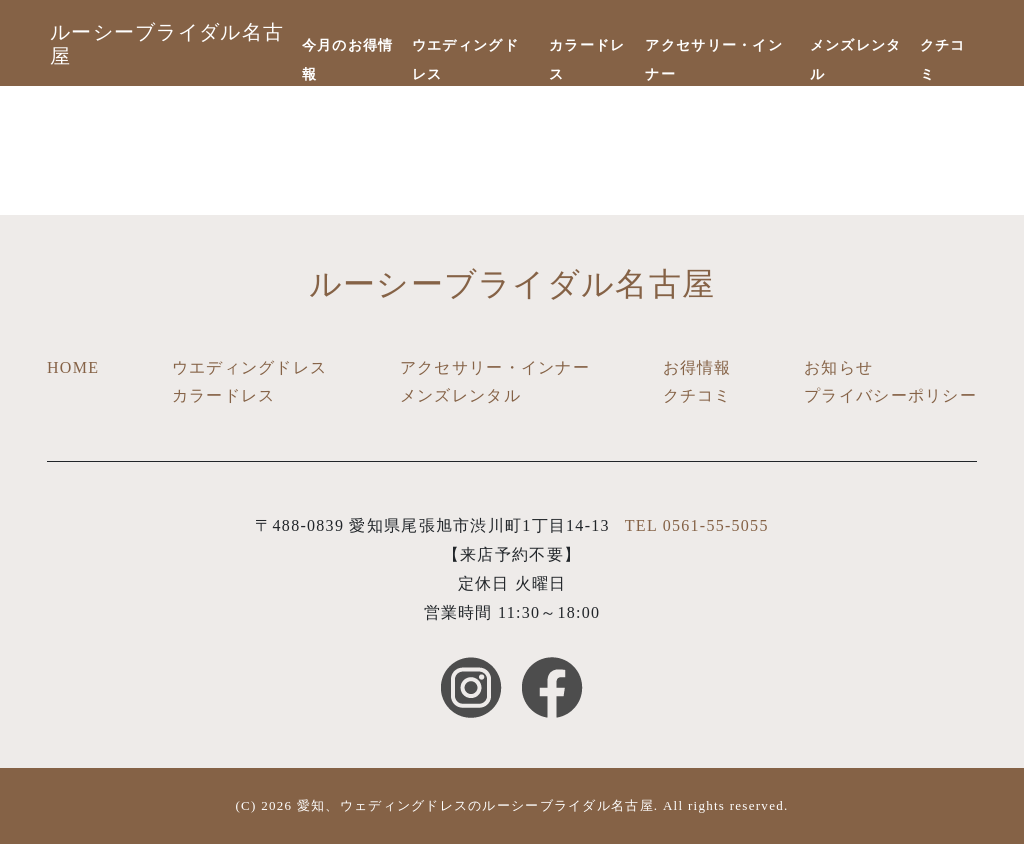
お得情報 (697, 367)
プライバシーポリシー (890, 395)
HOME (73, 367)
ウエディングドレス (250, 367)
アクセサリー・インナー (495, 367)
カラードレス (224, 395)
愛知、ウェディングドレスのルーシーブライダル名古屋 (475, 805)
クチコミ (697, 395)
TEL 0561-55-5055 (697, 525)
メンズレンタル (460, 395)
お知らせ (838, 367)
